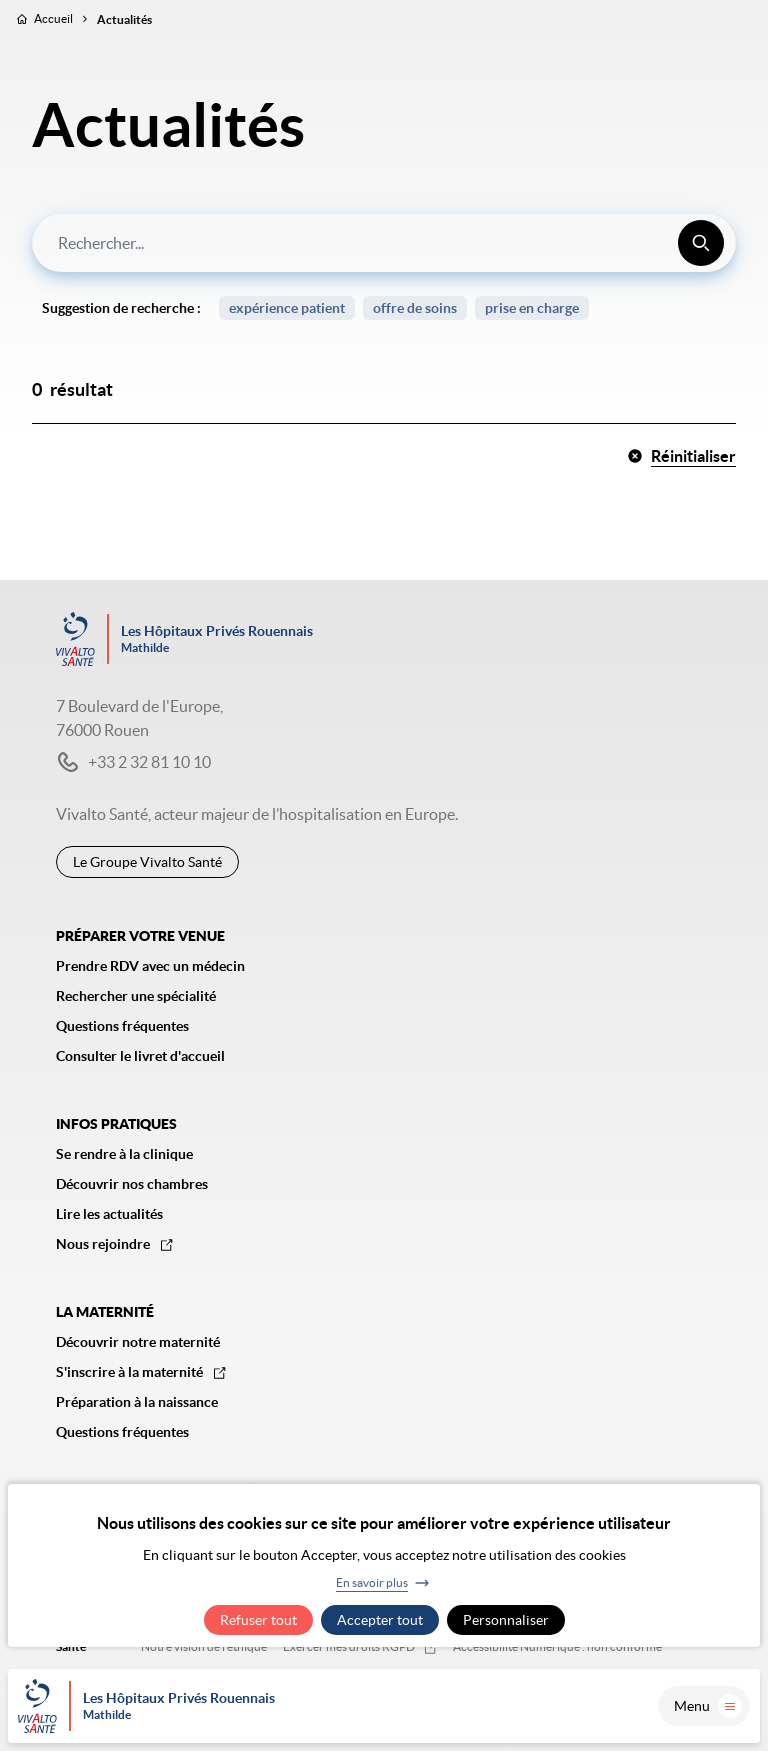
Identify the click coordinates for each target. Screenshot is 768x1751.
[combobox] (384, 243)
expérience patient (287, 308)
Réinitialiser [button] (681, 456)
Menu (708, 1706)
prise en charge (532, 308)
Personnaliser (506, 1620)
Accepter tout (380, 1620)
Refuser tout (258, 1620)
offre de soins (415, 308)
